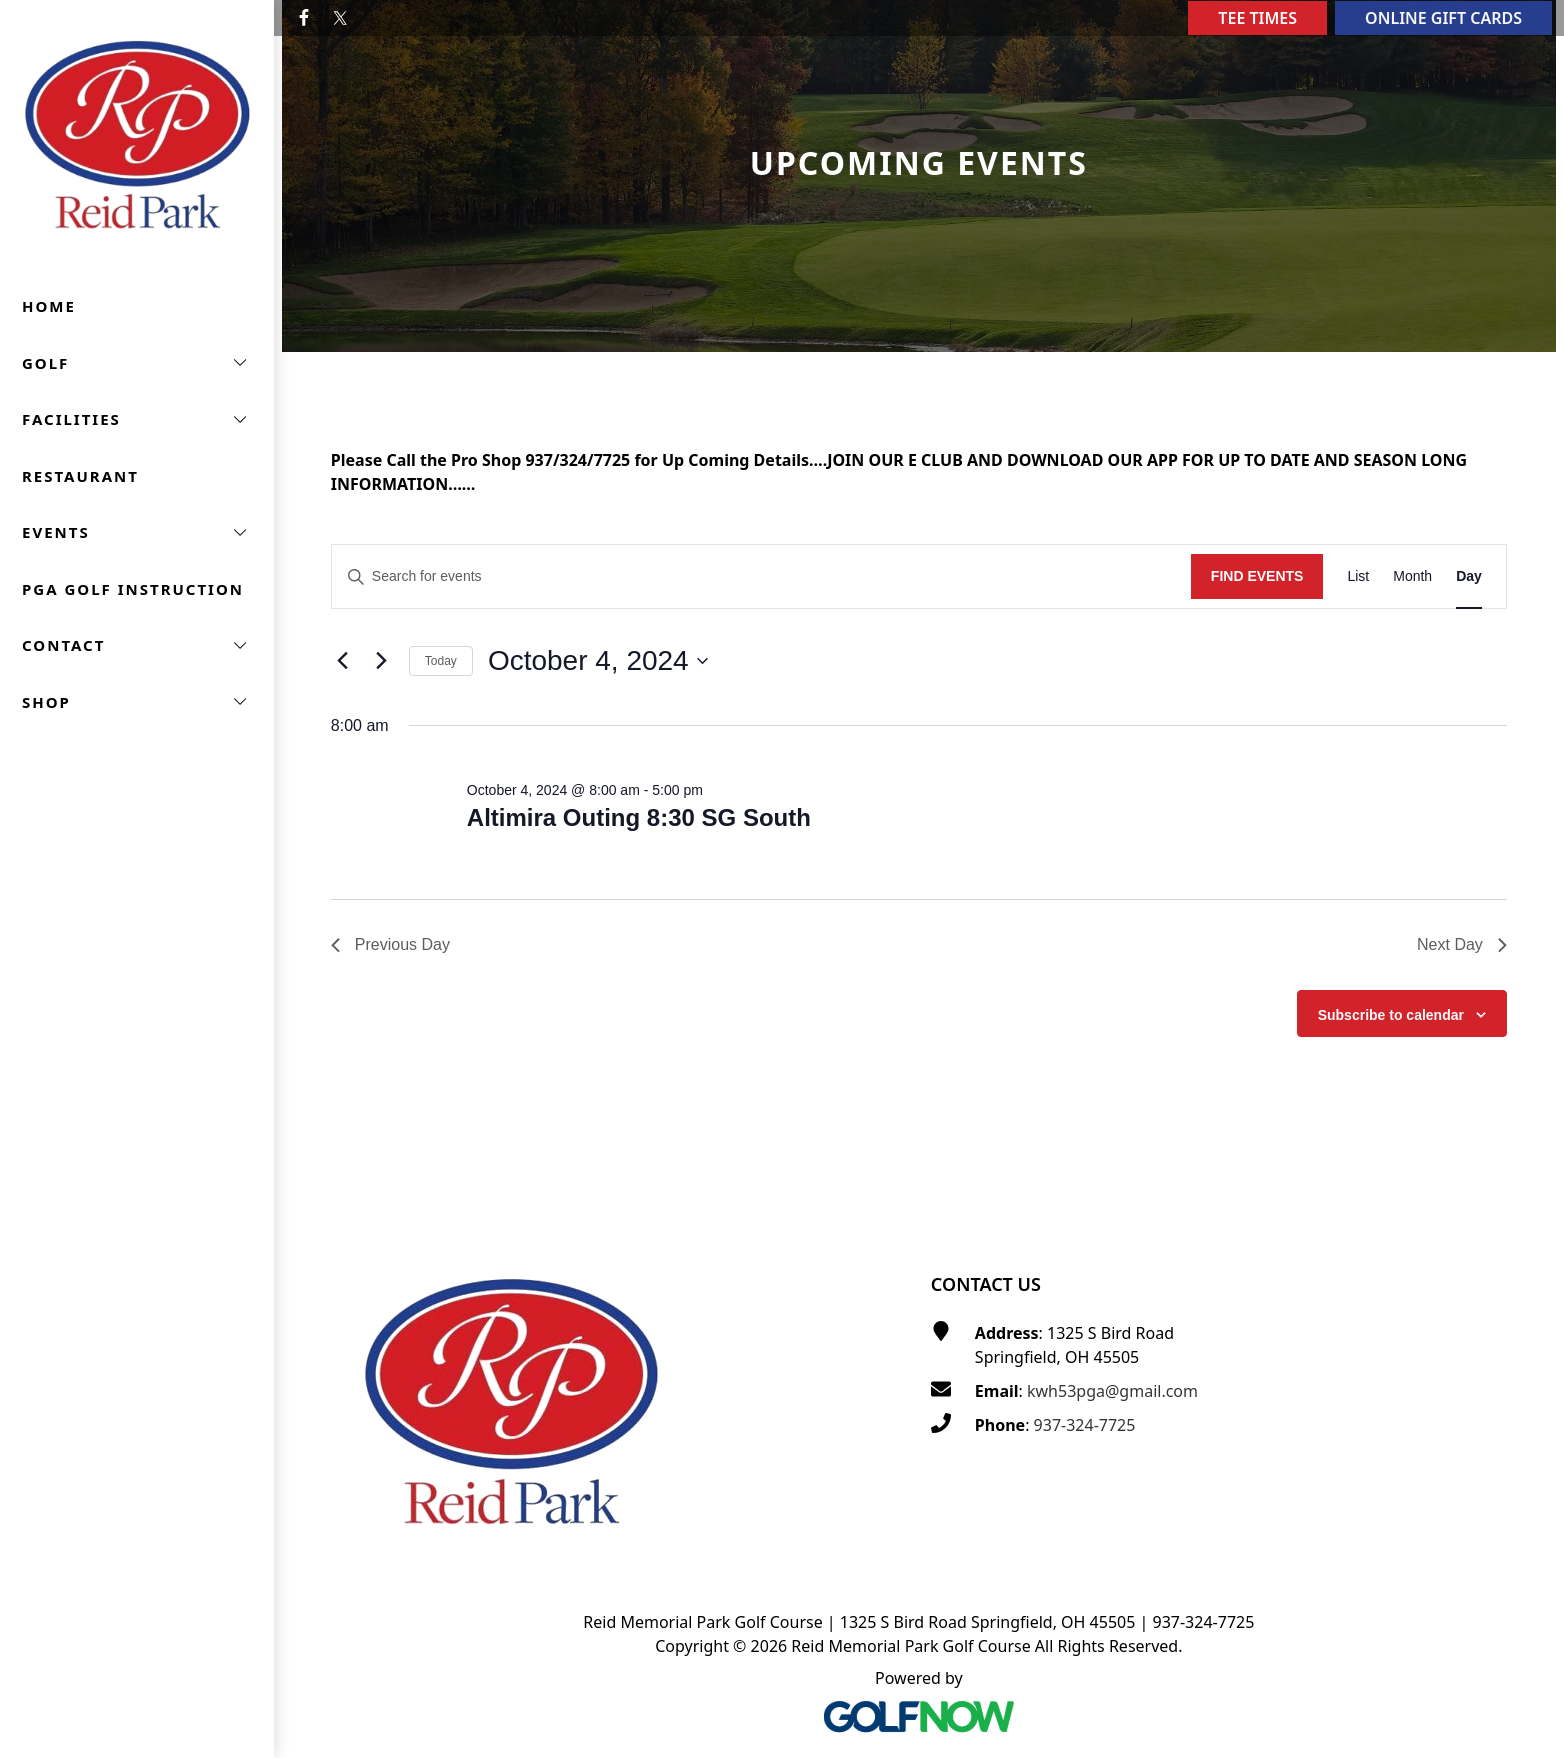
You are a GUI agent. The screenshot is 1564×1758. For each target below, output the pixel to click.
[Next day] (382, 661)
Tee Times (1257, 18)
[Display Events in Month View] (1412, 576)
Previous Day (390, 944)
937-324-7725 (1085, 1425)
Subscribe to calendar (1391, 1015)
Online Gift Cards (1443, 18)
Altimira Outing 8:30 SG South (639, 817)
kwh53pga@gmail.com (1112, 1391)
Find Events (1257, 576)
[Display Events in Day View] (1469, 576)
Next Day (1462, 944)
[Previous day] (343, 661)
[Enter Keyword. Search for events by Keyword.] (761, 576)
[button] (137, 363)
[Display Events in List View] (1358, 576)
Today (441, 661)
